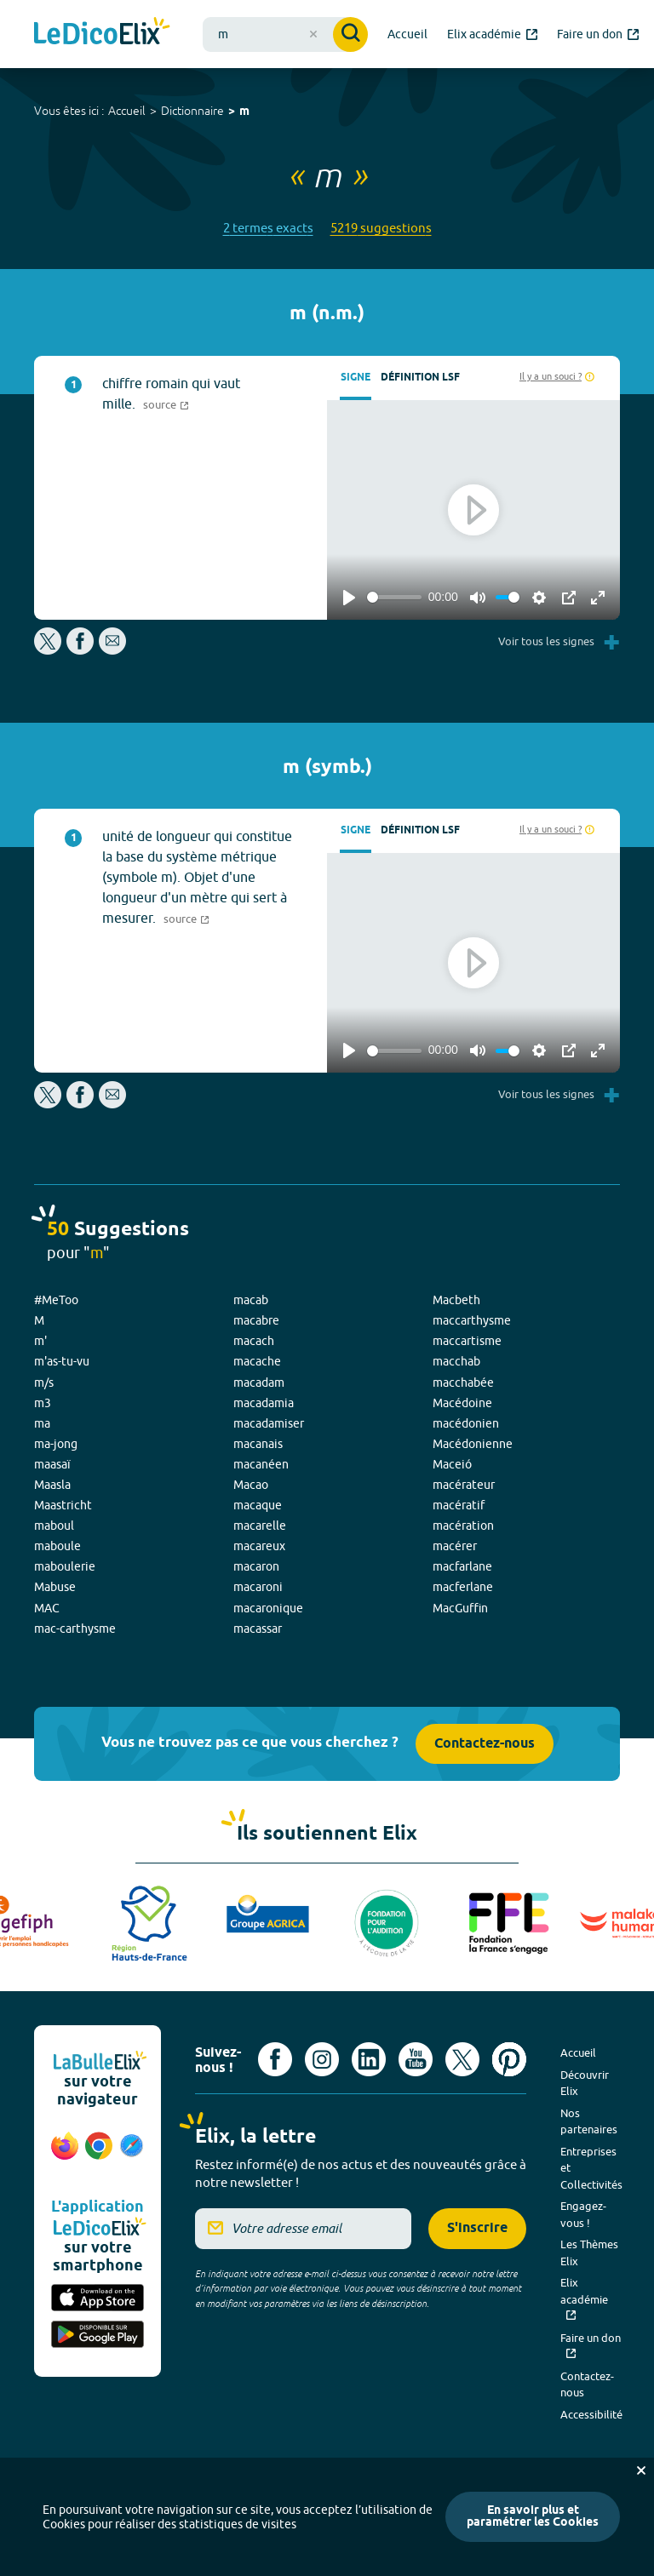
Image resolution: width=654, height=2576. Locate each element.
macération (463, 1525)
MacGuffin (460, 1608)
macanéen (261, 1464)
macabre (256, 1320)
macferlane (463, 1587)
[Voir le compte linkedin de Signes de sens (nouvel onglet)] (369, 2059)
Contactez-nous (484, 1744)
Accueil (127, 110)
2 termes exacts (268, 227)
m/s (44, 1382)
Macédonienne (473, 1444)
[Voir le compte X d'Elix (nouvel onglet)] (462, 2059)
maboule (57, 1546)
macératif (459, 1505)
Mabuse (55, 1587)
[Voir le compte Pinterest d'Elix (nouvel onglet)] (509, 2059)
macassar (257, 1628)
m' (40, 1341)
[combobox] (285, 34)
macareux (259, 1546)
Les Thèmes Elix (589, 2252)
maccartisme (467, 1341)
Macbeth (456, 1300)
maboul (54, 1525)
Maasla (52, 1484)
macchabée (463, 1382)
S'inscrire (477, 2228)
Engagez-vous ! (583, 2214)
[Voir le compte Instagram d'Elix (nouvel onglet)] (322, 2059)
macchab (456, 1361)
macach (253, 1341)
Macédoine (462, 1403)
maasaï (52, 1464)
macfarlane (462, 1566)
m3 (42, 1403)
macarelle (259, 1525)
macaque (257, 1505)
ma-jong (55, 1444)
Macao (250, 1484)
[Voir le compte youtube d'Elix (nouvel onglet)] (416, 2059)
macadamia (263, 1403)
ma (42, 1423)
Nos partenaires (588, 2121)
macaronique (268, 1608)
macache (257, 1361)
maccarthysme (472, 1320)
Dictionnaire (192, 110)
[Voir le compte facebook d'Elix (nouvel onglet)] (275, 2059)
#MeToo (56, 1300)
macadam (258, 1382)
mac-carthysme (75, 1628)
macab (250, 1300)
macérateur (464, 1484)
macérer (455, 1546)
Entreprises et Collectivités (591, 2167)
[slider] (394, 597)
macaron (256, 1566)
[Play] (349, 597)
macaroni (258, 1587)
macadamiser (268, 1423)
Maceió (452, 1464)
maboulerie (64, 1566)
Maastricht (63, 1505)
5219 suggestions (381, 227)
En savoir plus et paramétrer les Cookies (533, 2517)
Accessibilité (591, 2414)
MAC (47, 1608)
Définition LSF (420, 377)
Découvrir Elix (584, 2083)
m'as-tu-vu (61, 1361)
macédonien (466, 1423)
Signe (355, 377)
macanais (258, 1444)
